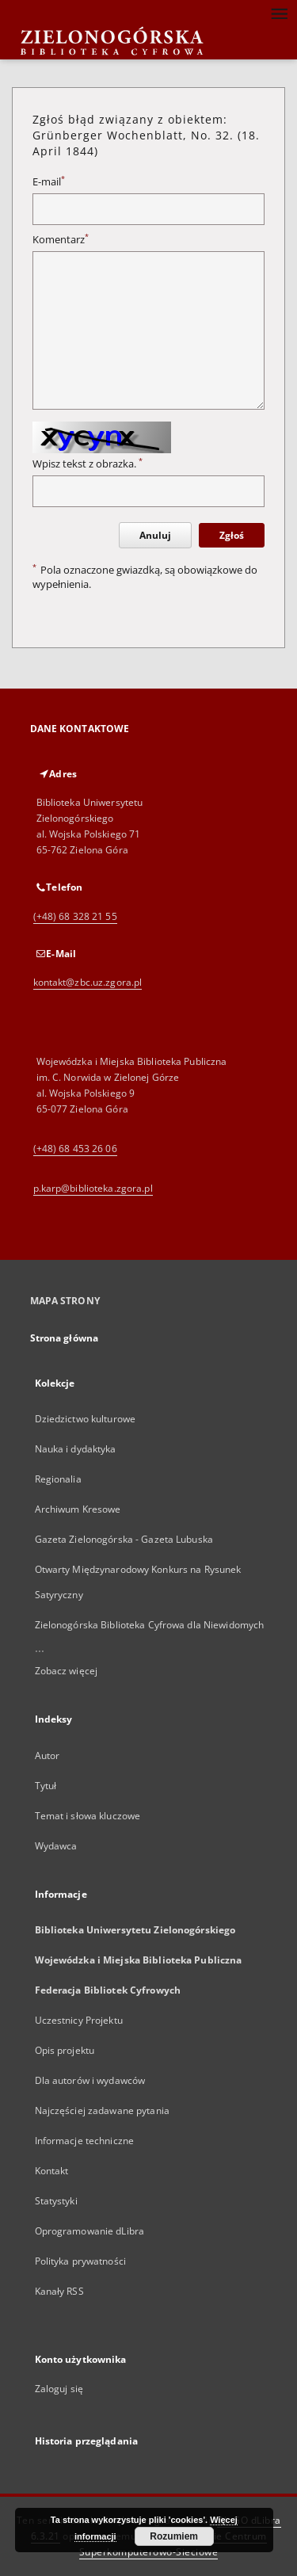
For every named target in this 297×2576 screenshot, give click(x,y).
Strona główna (64, 1338)
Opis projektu (65, 2050)
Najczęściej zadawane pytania (102, 2110)
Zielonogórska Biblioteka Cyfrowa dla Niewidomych (150, 1624)
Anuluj (155, 535)
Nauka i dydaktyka (75, 1449)
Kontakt (52, 2170)
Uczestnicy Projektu (79, 2020)
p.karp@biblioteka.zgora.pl (93, 1188)
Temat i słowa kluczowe (88, 1815)
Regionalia (58, 1479)
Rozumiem (174, 2536)
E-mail (48, 182)
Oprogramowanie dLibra (90, 2231)
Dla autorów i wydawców (90, 2080)
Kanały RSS (59, 2291)
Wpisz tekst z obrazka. (87, 464)
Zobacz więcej (66, 1670)
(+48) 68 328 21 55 (75, 916)
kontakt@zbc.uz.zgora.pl (88, 982)
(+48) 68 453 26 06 (75, 1148)
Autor (47, 1755)
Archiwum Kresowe (78, 1509)
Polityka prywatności (80, 2261)
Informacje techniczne (85, 2140)
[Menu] (279, 12)
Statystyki (56, 2201)
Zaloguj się (59, 2388)
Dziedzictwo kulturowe (85, 1418)
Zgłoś (231, 535)
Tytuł (46, 1785)
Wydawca (56, 1846)
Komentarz (60, 239)
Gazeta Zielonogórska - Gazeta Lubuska (124, 1539)
